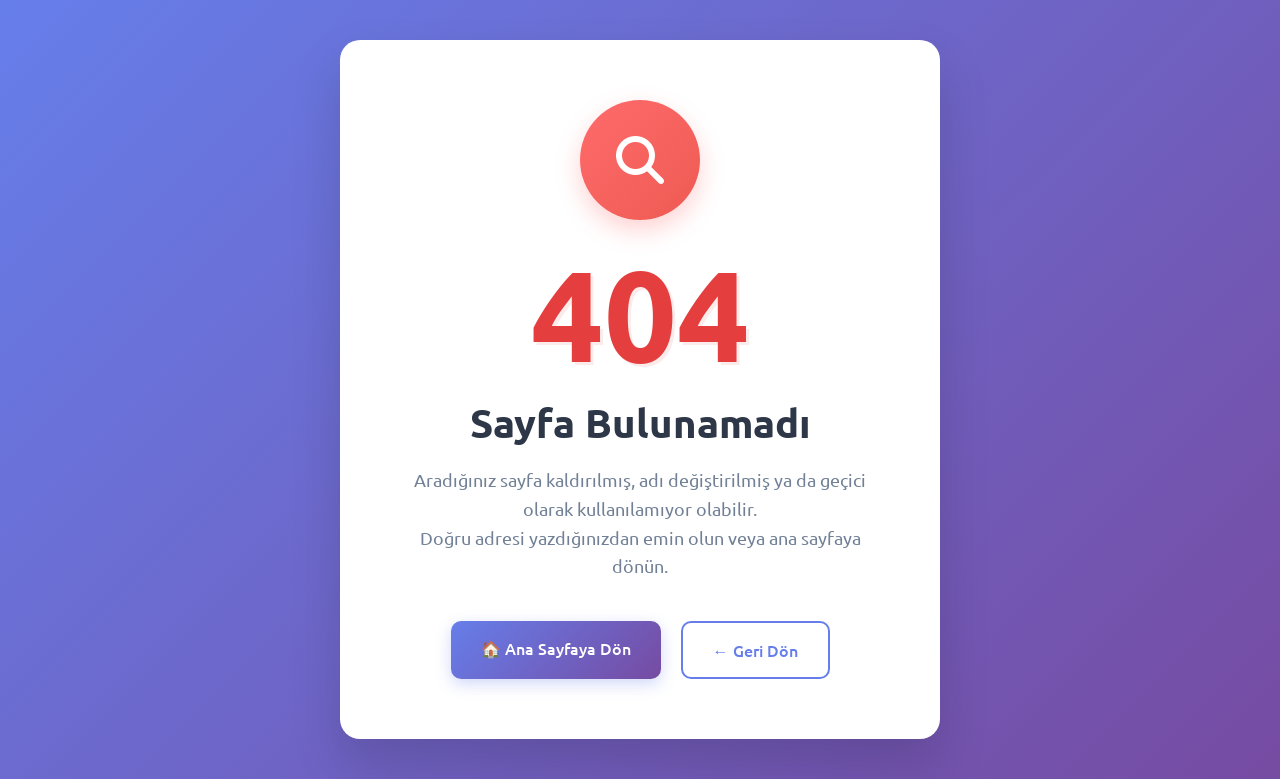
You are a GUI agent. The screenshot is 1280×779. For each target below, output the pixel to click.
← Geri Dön (755, 650)
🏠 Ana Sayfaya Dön (556, 648)
